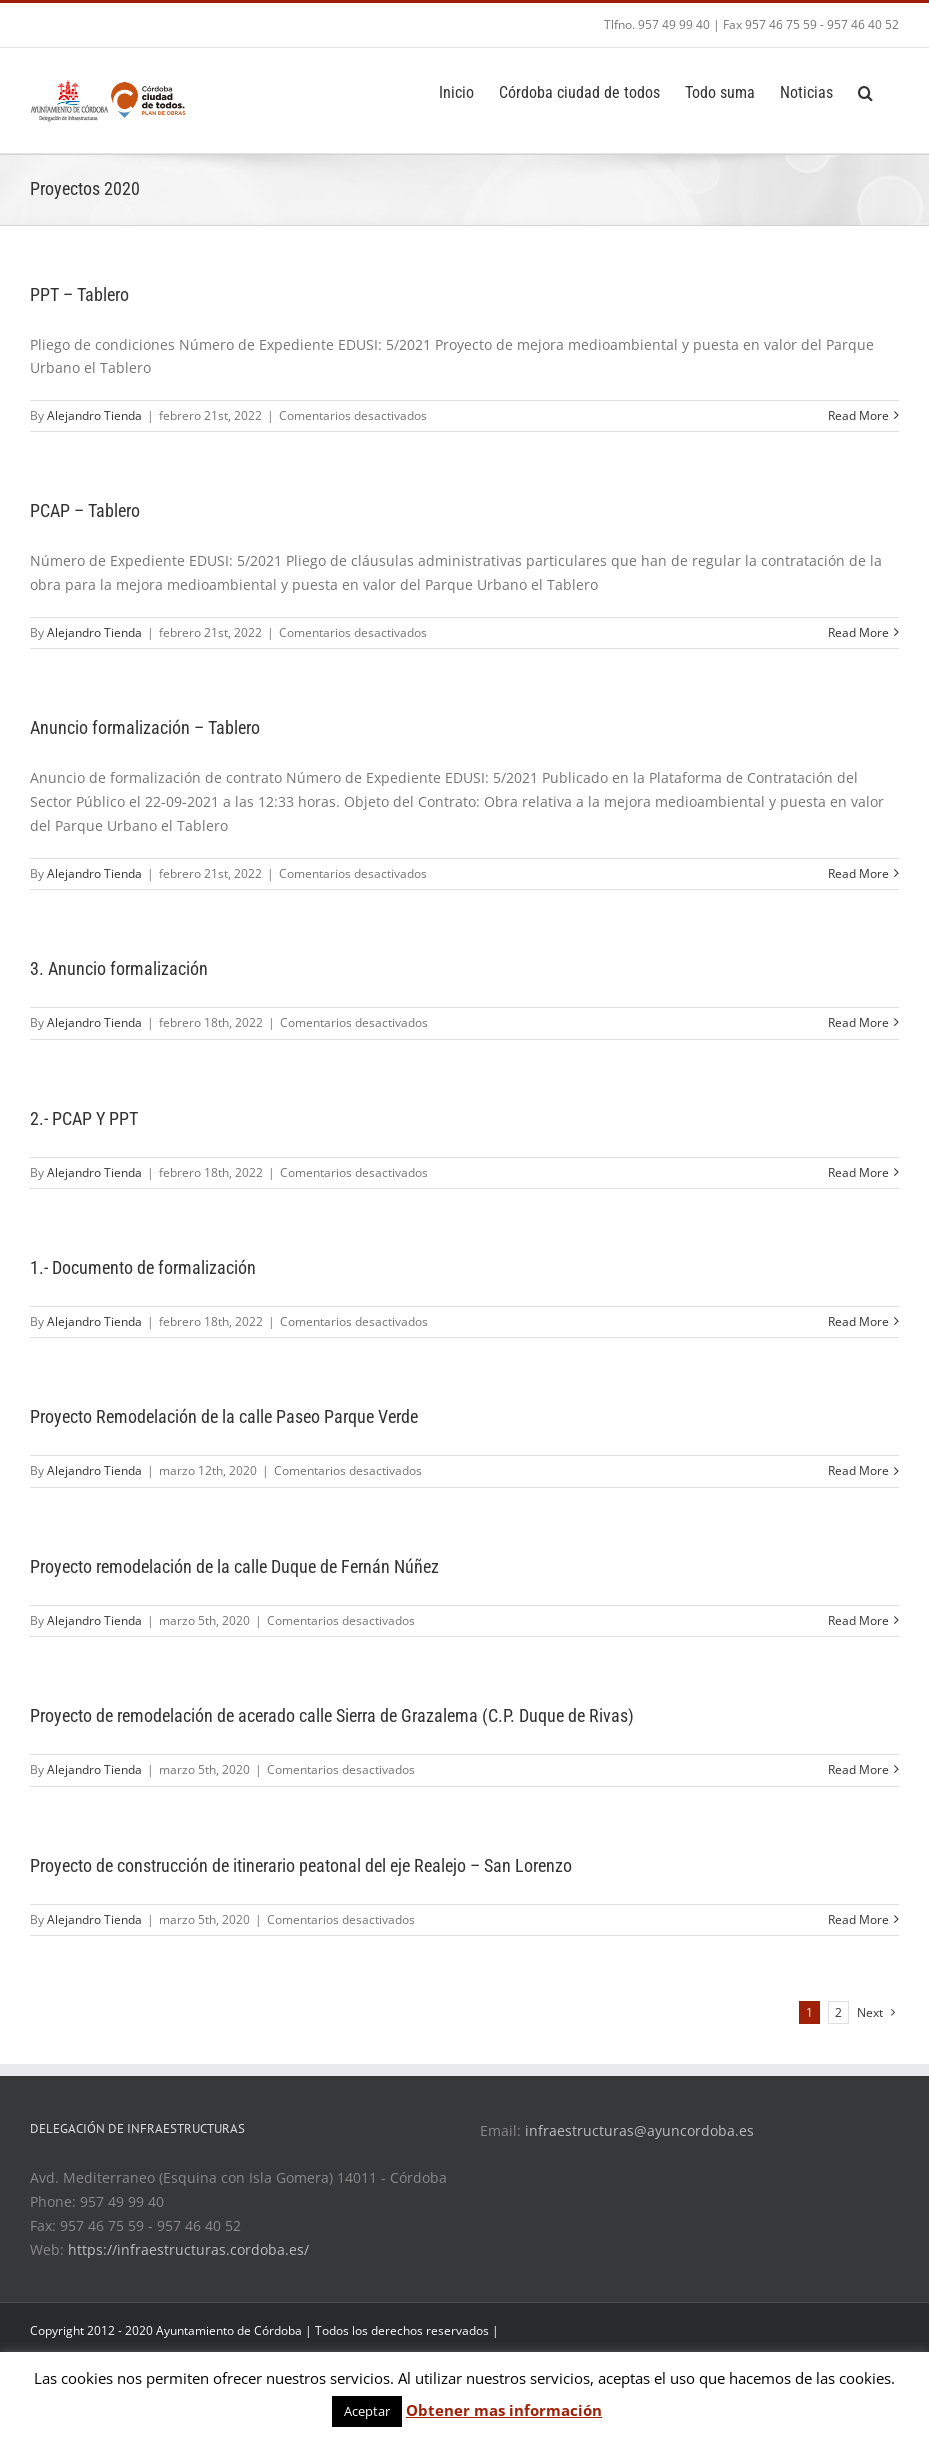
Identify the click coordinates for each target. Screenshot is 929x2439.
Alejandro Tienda (94, 415)
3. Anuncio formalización (119, 968)
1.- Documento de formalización (143, 1267)
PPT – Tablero (79, 294)
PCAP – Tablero (85, 510)
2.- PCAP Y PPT (84, 1118)
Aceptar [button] (367, 2411)
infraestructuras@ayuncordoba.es (639, 2130)
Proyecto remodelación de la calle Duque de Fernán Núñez (234, 1566)
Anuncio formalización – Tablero (145, 727)
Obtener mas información (504, 2410)
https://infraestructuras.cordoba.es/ (188, 2249)
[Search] (866, 91)
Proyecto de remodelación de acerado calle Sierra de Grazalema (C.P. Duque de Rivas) (332, 1715)
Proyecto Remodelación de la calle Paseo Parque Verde (224, 1416)
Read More (858, 415)
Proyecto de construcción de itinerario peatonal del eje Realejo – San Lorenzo (301, 1865)
